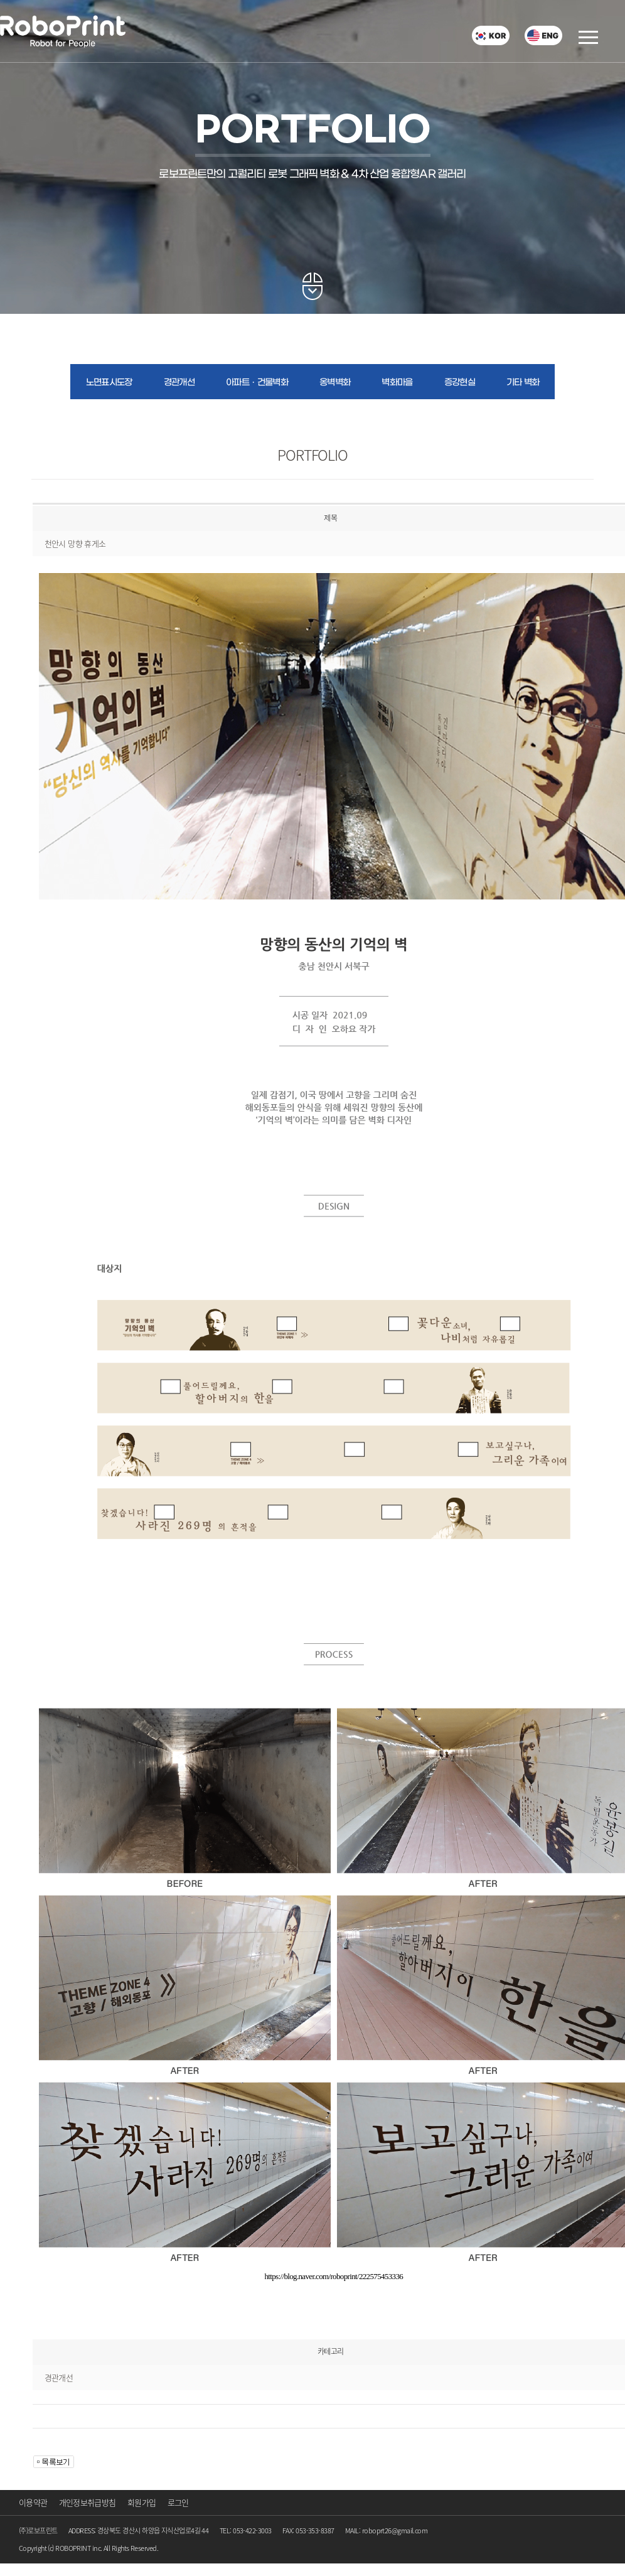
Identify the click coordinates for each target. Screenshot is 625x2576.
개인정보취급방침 (87, 2502)
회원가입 (141, 2502)
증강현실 (459, 382)
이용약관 (33, 2502)
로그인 (178, 2502)
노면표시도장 (109, 382)
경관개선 (179, 382)
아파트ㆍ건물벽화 (257, 382)
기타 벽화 (522, 382)
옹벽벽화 (334, 382)
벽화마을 (397, 382)
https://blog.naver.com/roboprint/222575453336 (333, 2276)
